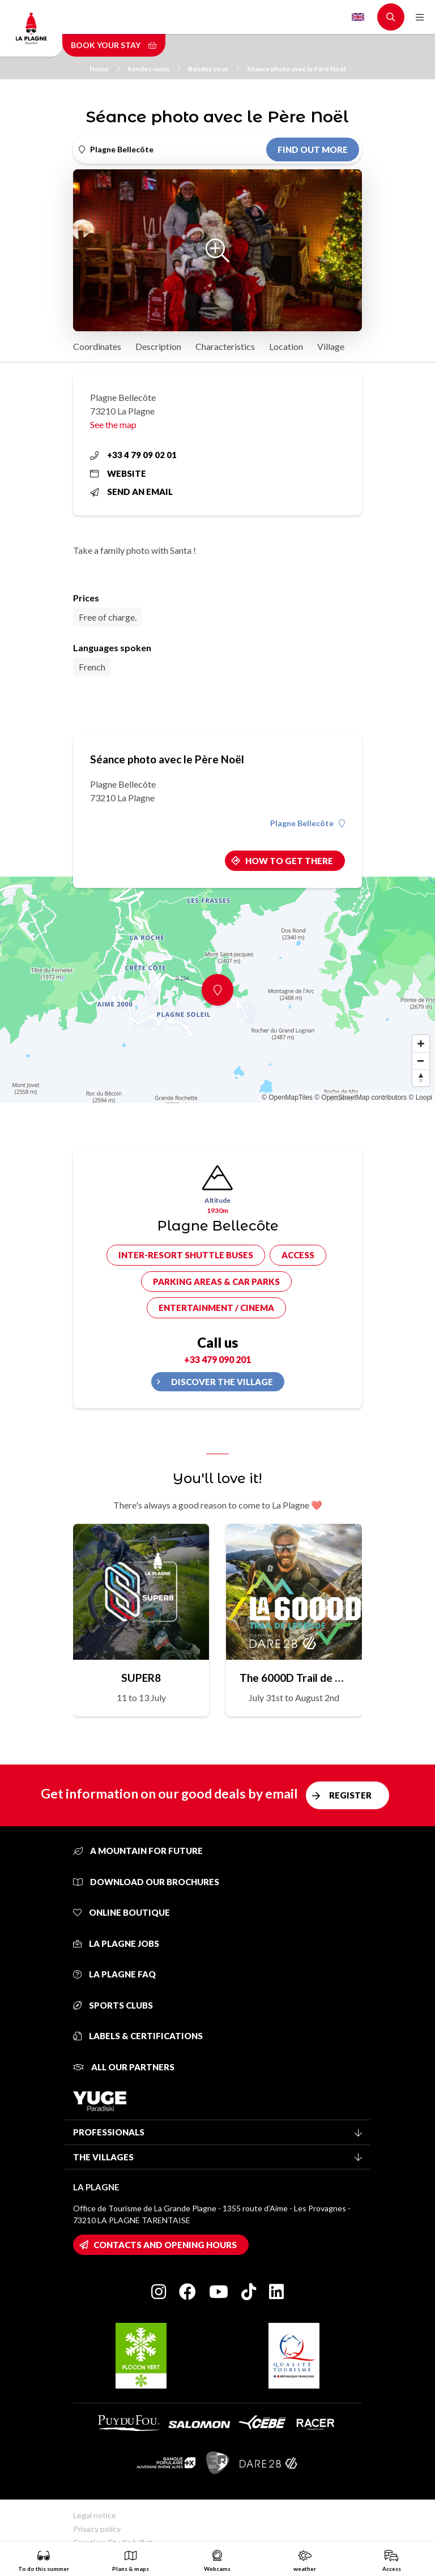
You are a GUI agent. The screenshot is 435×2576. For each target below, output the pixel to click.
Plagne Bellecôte (307, 823)
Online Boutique (121, 1912)
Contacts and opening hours (165, 2245)
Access (298, 1255)
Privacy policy (97, 2529)
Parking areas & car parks (216, 1281)
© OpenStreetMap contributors (360, 1097)
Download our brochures (146, 1882)
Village (330, 346)
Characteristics (225, 346)
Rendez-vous (154, 69)
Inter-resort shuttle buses (185, 1255)
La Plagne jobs (116, 1943)
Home (104, 69)
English (358, 17)
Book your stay (114, 45)
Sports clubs (113, 2005)
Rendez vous (214, 69)
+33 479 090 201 (217, 1359)
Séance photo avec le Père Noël (296, 69)
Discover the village (222, 1382)
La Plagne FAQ (114, 1974)
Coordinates (97, 346)
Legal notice (94, 2515)
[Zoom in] (420, 1043)
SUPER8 (141, 1677)
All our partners (123, 2067)
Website (118, 473)
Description (158, 346)
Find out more (313, 149)
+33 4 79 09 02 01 (133, 455)
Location (286, 346)
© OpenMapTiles (287, 1097)
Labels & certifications (138, 2036)
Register (350, 1795)
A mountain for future (138, 1851)
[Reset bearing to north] (420, 1077)
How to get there (289, 861)
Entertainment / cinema (216, 1307)
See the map (113, 424)
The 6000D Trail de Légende (294, 1677)
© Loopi (420, 1097)
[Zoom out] (420, 1060)
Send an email (131, 491)
